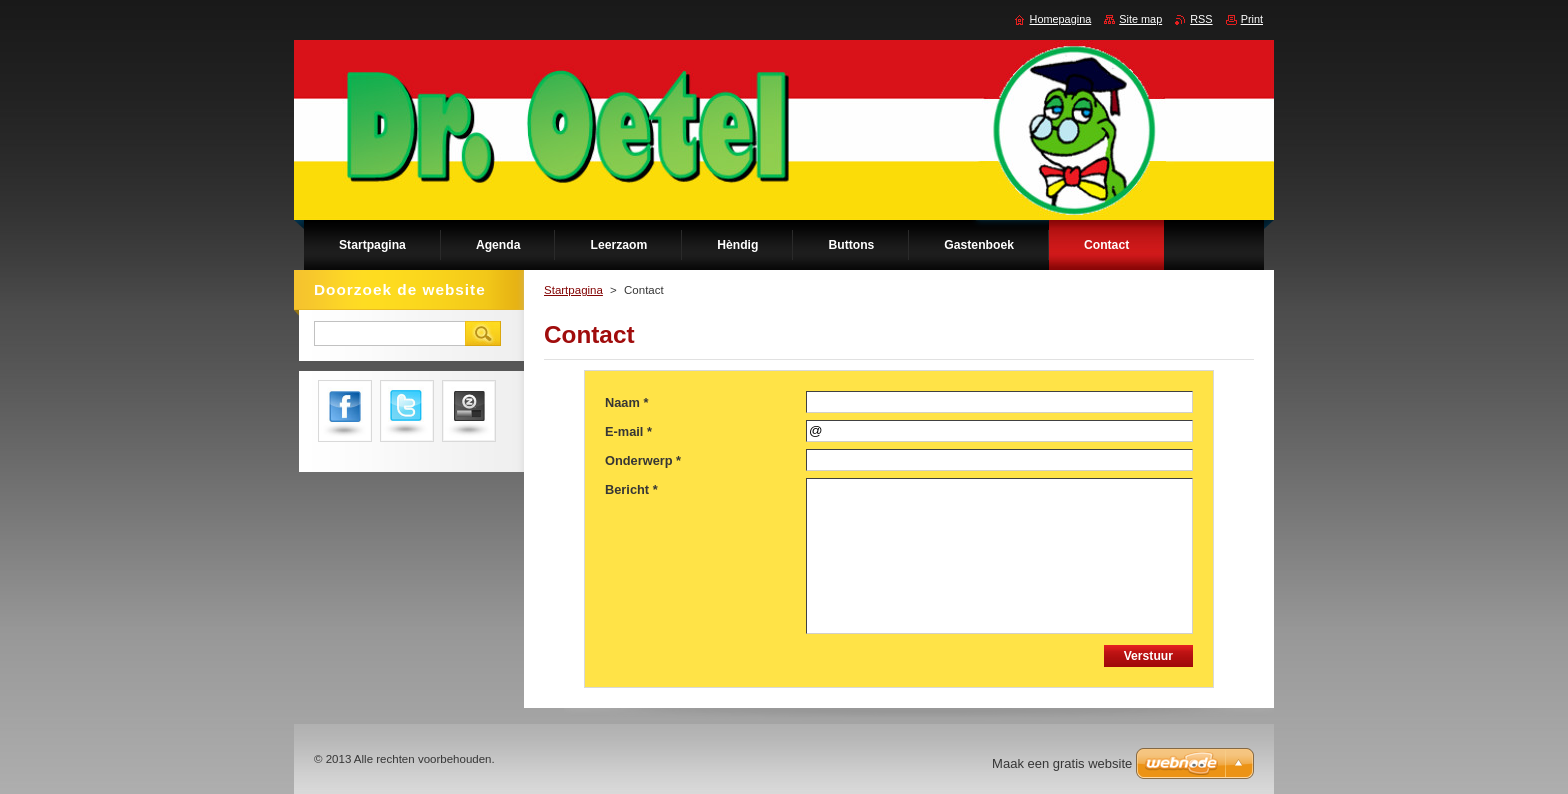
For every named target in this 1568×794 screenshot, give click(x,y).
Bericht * (631, 489)
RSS (1201, 19)
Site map (1140, 19)
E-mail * (628, 431)
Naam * (626, 402)
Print (1252, 19)
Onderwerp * (643, 460)
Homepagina (1061, 19)
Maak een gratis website (1062, 763)
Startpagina (573, 290)
